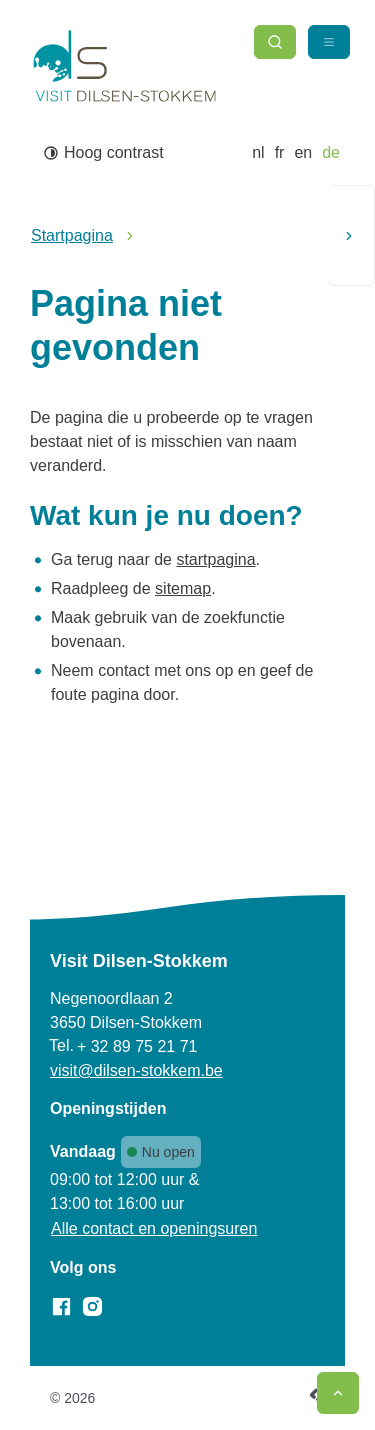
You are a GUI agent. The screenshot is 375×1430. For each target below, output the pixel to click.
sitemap (183, 588)
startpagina (215, 559)
